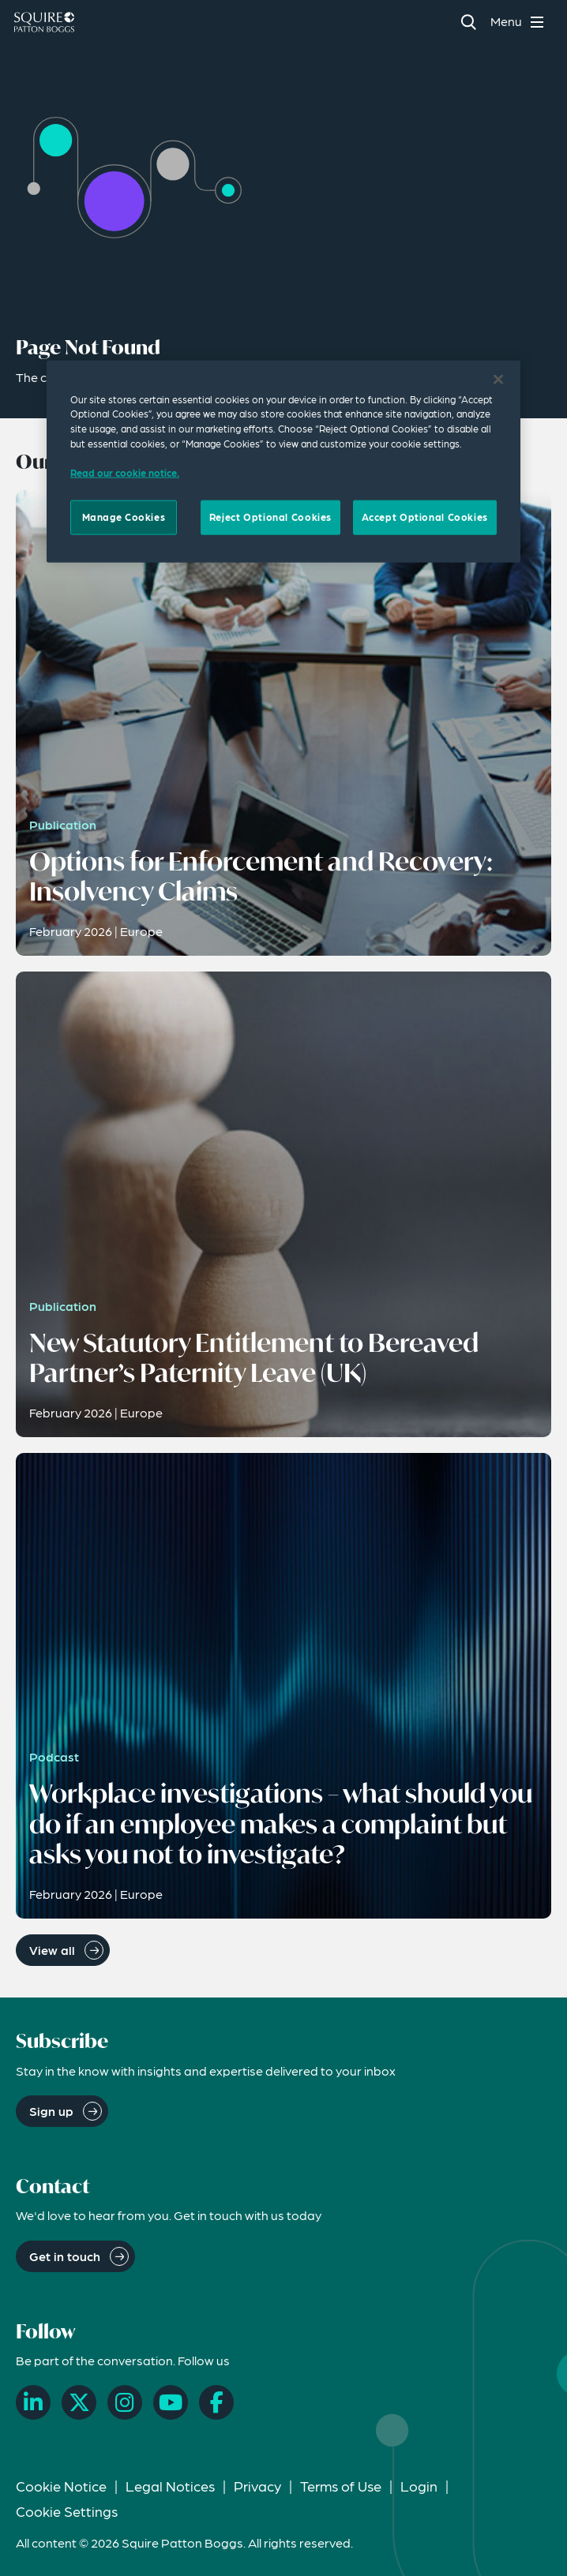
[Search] (467, 21)
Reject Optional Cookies (270, 517)
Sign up (51, 2110)
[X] (79, 2402)
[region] (283, 461)
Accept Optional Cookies (425, 517)
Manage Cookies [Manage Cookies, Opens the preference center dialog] (124, 517)
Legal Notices (170, 2486)
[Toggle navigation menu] (519, 21)
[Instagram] (124, 2402)
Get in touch (64, 2256)
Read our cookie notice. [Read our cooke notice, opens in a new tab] (124, 472)
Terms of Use (340, 2486)
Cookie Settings (67, 2511)
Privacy (257, 2486)
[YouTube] (170, 2402)
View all (52, 1949)
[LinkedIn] (33, 2402)
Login (418, 2486)
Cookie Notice (61, 2486)
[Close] (498, 378)
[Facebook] (216, 2402)
